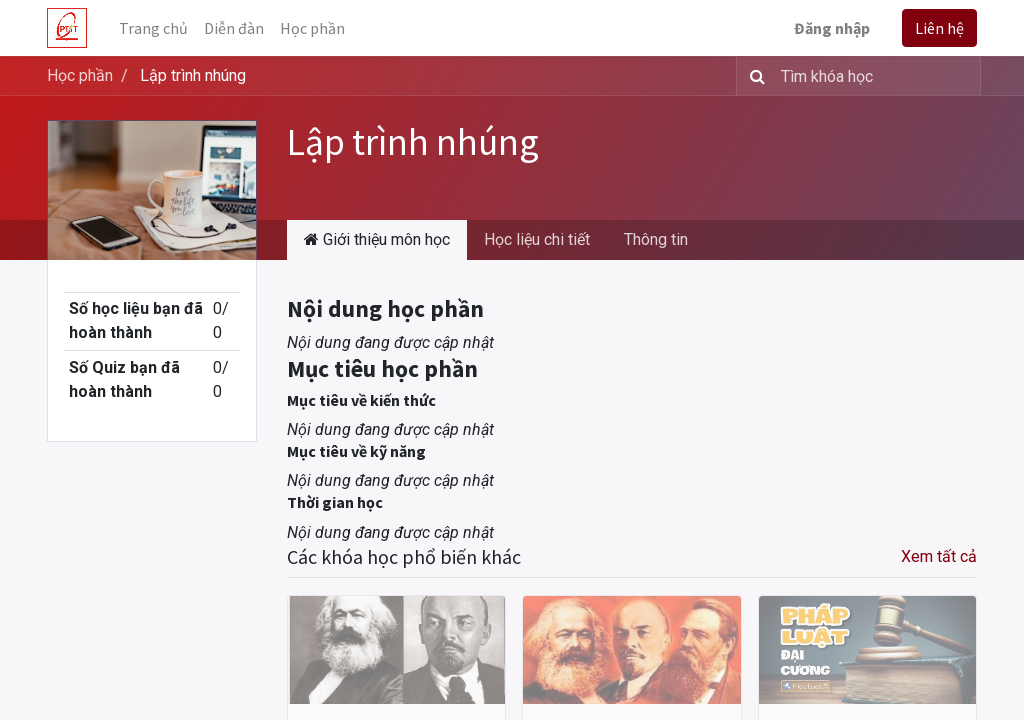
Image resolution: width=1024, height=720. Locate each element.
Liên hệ (939, 28)
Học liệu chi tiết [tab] (537, 239)
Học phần (80, 75)
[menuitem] (153, 28)
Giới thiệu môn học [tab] (377, 239)
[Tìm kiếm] (753, 76)
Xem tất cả (939, 556)
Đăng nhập (832, 28)
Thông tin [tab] (656, 239)
